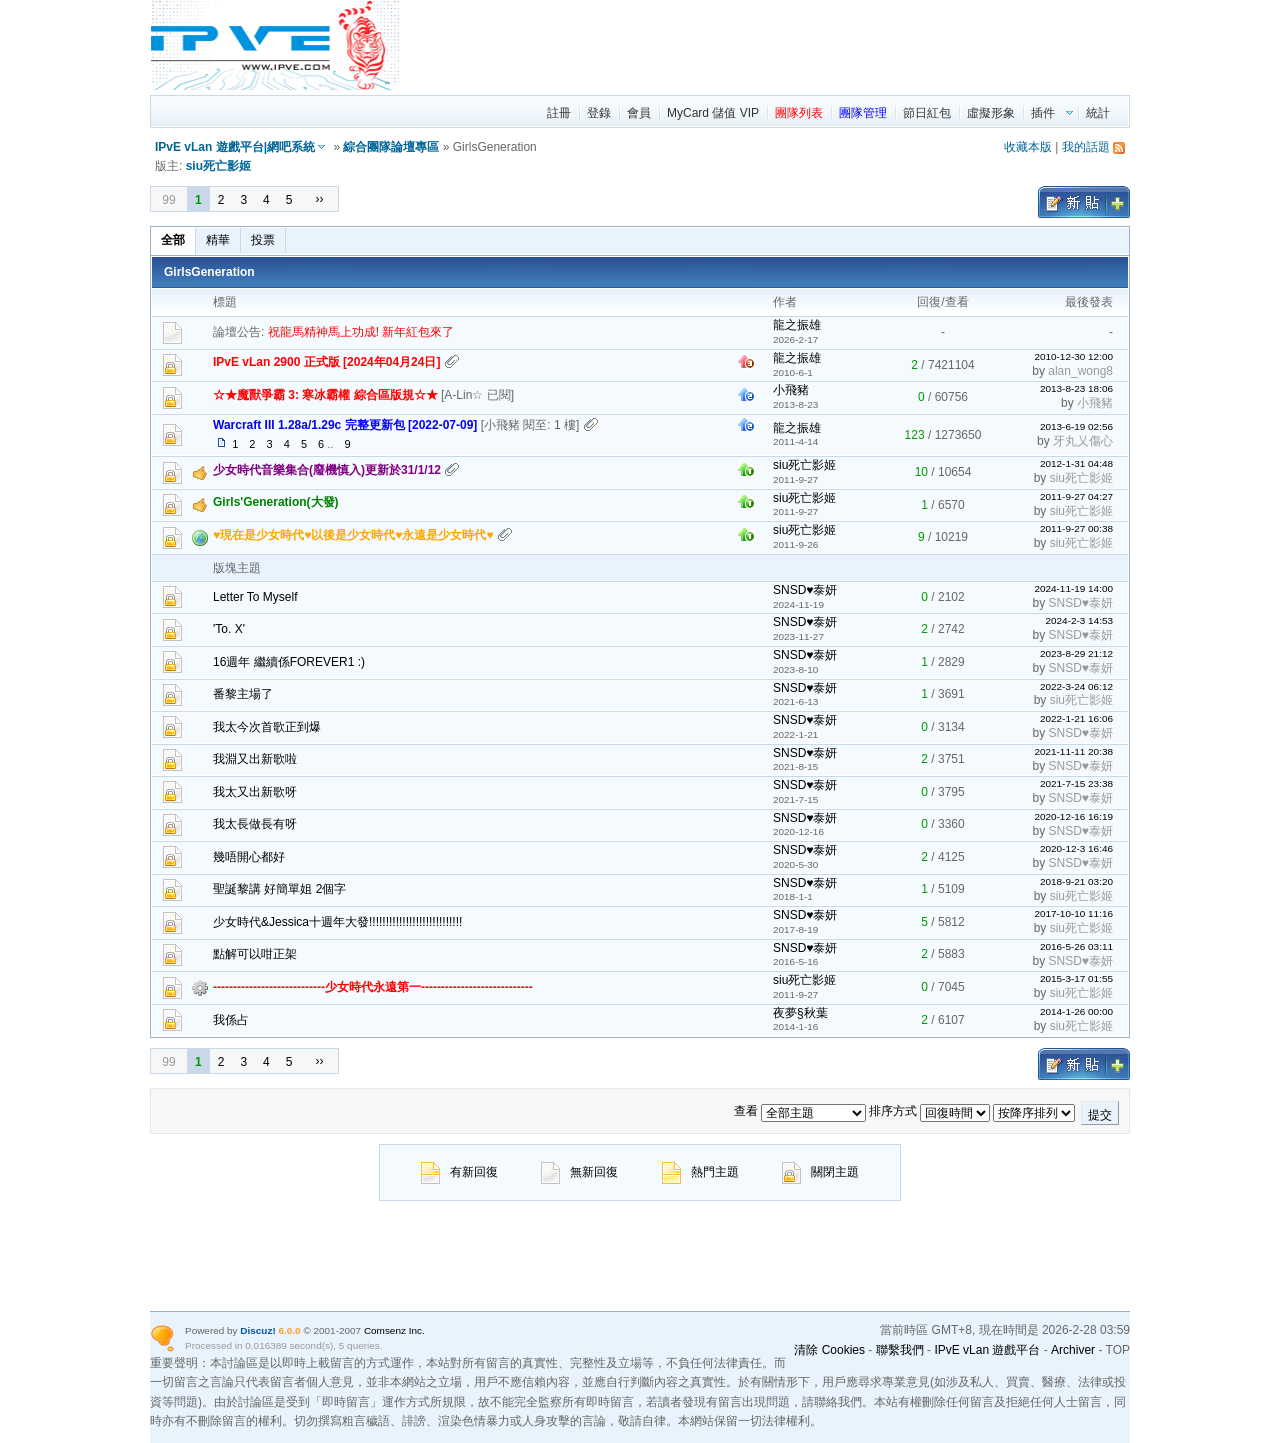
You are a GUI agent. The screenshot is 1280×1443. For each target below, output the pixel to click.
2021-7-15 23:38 (1076, 783)
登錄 (599, 113)
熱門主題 (700, 1172)
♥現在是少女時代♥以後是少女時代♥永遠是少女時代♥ (353, 535)
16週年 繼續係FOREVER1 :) (289, 662)
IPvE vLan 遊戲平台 (987, 1350)
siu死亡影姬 (218, 166)
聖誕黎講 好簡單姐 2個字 (279, 889)
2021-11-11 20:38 (1073, 751)
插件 (1043, 113)
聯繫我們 (900, 1350)
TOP (1118, 1350)
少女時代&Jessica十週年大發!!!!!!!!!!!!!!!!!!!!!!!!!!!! (337, 922)
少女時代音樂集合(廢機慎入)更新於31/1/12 (327, 470)
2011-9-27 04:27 (1076, 496)
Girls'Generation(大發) (276, 502)
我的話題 (1086, 147)
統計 (1098, 113)
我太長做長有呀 (255, 824)
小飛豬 (791, 390)
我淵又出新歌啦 (255, 759)
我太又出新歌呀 (255, 792)
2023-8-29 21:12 (1076, 653)
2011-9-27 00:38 (1076, 528)
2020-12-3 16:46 (1076, 848)
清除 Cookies (829, 1350)
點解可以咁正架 (255, 954)
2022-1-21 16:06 (1076, 718)
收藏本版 (1028, 147)
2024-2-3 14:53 (1079, 620)
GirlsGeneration (209, 272)
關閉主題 (820, 1172)
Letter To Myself (255, 597)
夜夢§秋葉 (800, 1013)
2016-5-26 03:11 (1076, 946)
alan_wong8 (1080, 371)
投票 (263, 240)
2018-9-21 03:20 (1076, 881)
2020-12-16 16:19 (1073, 816)
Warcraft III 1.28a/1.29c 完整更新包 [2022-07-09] (345, 425)
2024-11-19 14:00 (1073, 588)
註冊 (559, 113)
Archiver (1073, 1350)
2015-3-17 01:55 (1076, 978)
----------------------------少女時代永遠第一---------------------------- (373, 987)
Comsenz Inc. (394, 1330)
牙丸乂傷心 (1083, 441)
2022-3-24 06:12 (1076, 686)
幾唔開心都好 (249, 857)
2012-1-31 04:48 (1076, 463)
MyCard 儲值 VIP (713, 113)
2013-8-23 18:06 (1076, 388)
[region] (766, 45)
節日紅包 (927, 113)
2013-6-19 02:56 (1076, 426)
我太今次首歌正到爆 (267, 727)
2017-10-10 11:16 (1073, 913)
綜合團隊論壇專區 (391, 147)
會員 (639, 113)
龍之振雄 (797, 325)
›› (319, 199)
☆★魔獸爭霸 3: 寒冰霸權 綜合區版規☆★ (325, 395)
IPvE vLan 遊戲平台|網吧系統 (235, 147)
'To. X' (229, 629)
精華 (218, 240)
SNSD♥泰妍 (805, 590)
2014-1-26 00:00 (1076, 1011)
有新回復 (459, 1172)
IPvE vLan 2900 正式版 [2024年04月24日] (326, 362)
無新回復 (579, 1172)
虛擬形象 (991, 113)
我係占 (231, 1020)
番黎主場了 (243, 694)
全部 (173, 240)
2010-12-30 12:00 (1073, 356)
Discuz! (257, 1330)
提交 (1100, 1115)
